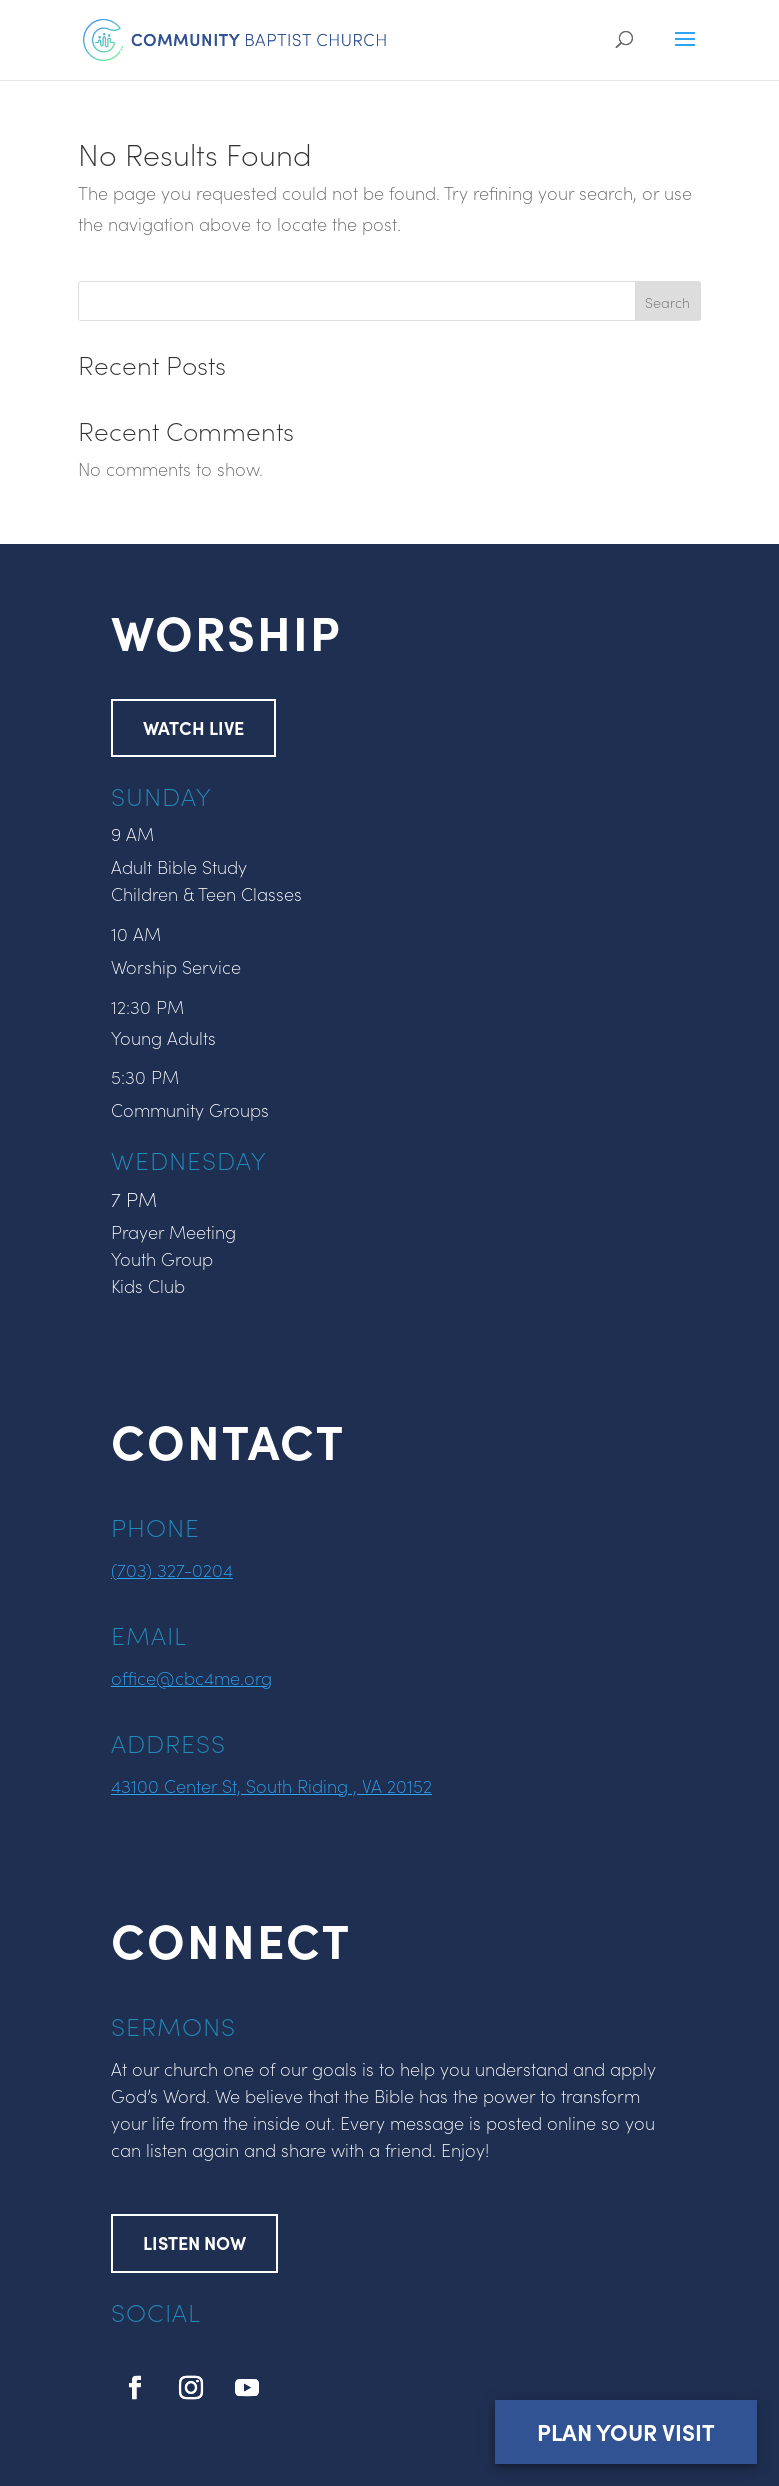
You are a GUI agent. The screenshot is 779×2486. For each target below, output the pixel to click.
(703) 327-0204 (172, 1569)
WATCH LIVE (193, 727)
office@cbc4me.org (191, 1677)
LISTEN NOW (194, 2242)
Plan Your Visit (625, 2430)
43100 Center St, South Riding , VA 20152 (271, 1785)
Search (667, 302)
